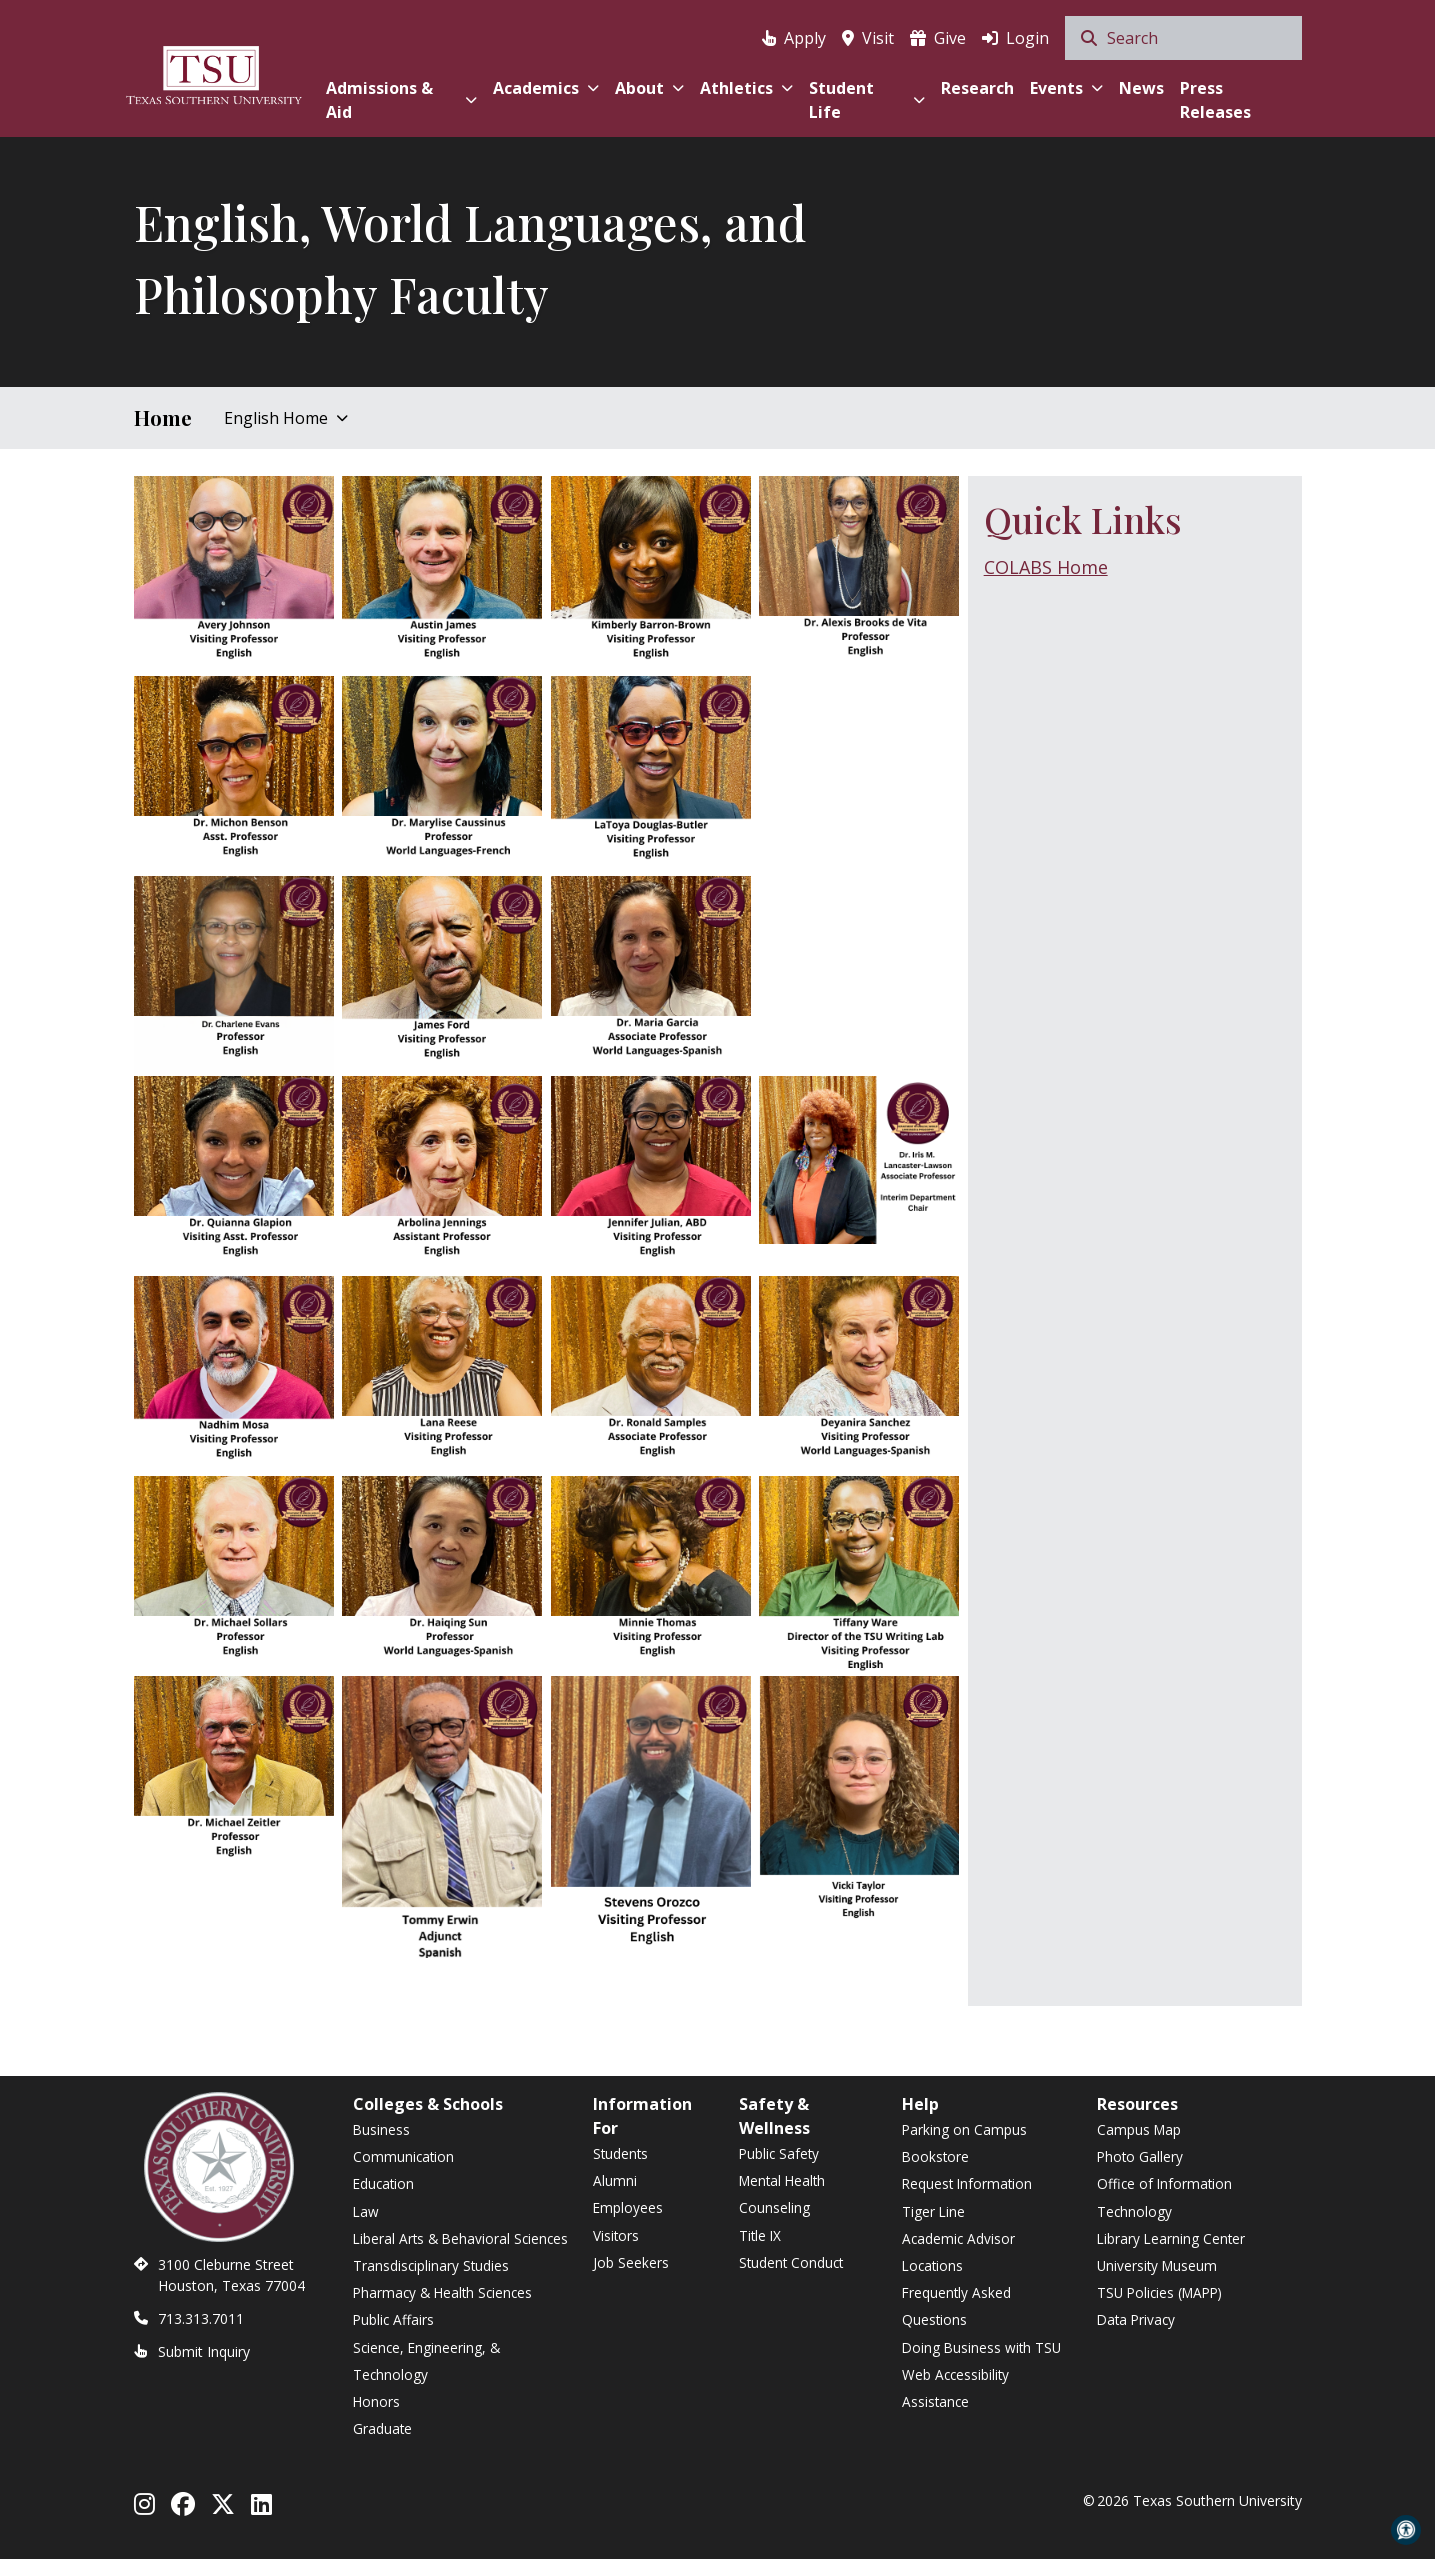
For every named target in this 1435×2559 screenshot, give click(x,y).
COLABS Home (1046, 567)
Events (1066, 88)
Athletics (746, 88)
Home (163, 417)
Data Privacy (1136, 2319)
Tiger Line (933, 2211)
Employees (628, 2207)
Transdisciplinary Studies (431, 2265)
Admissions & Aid (401, 100)
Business (381, 2129)
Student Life (867, 100)
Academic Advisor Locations (958, 2252)
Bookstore (935, 2156)
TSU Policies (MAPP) (1159, 2292)
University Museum (1157, 2265)
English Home (286, 418)
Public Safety (779, 2153)
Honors (376, 2401)
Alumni (615, 2180)
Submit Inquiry (204, 2351)
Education (383, 2183)
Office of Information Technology (1164, 2197)
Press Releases (1215, 100)
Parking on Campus (964, 2129)
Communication (403, 2156)
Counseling (774, 2207)
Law (366, 2211)
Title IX (760, 2235)
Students (620, 2153)
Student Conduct (791, 2262)
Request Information (967, 2183)
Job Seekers (631, 2262)
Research (977, 88)
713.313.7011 (201, 2318)
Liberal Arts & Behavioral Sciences (460, 2238)
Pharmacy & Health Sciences (442, 2292)
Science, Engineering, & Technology (426, 2361)
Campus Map (1139, 2129)
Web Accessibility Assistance (955, 2388)
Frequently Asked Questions (956, 2306)
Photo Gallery (1140, 2156)
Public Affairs (393, 2319)
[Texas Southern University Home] (214, 72)
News (1141, 88)
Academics (546, 88)
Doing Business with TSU (981, 2347)
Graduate (382, 2428)
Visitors (616, 2235)
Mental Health (782, 2180)
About (649, 88)
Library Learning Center (1171, 2238)
